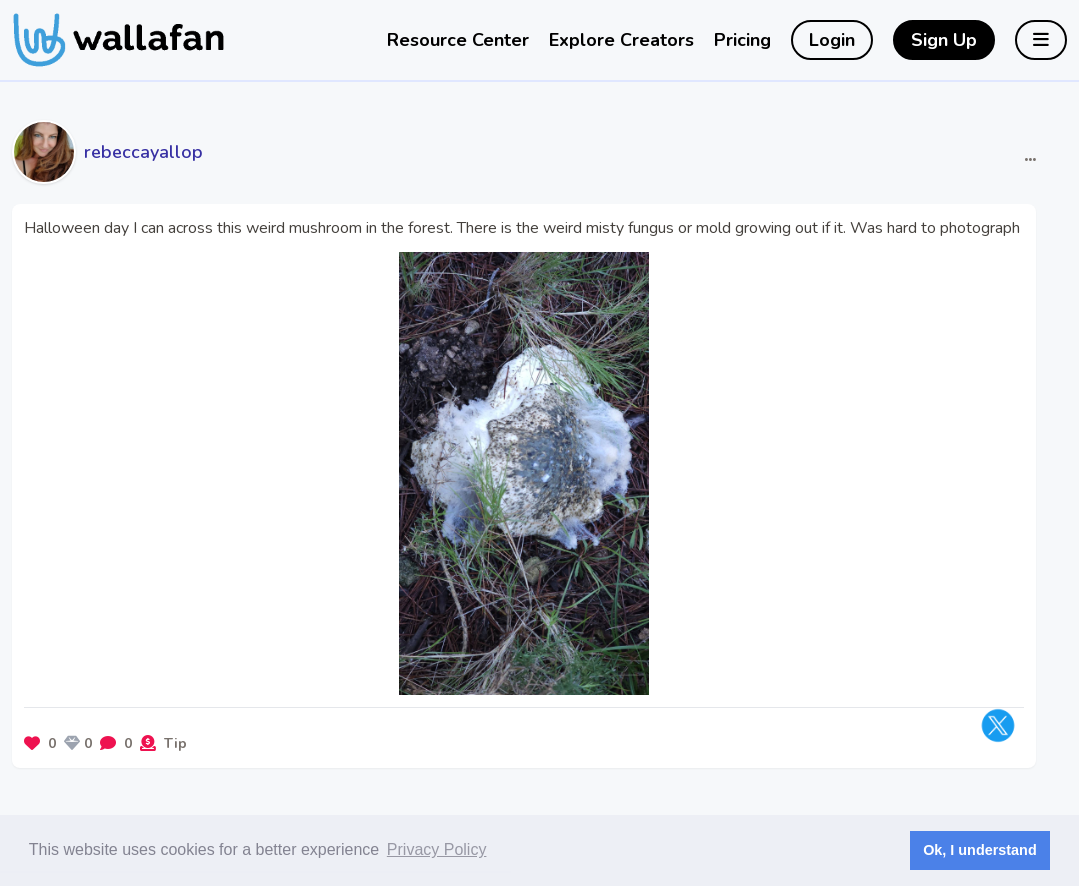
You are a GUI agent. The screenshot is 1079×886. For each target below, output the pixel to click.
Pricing (742, 40)
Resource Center (458, 40)
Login (832, 40)
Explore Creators (621, 40)
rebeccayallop (143, 152)
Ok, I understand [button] (980, 850)
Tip (175, 743)
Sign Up (944, 40)
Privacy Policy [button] (437, 849)
